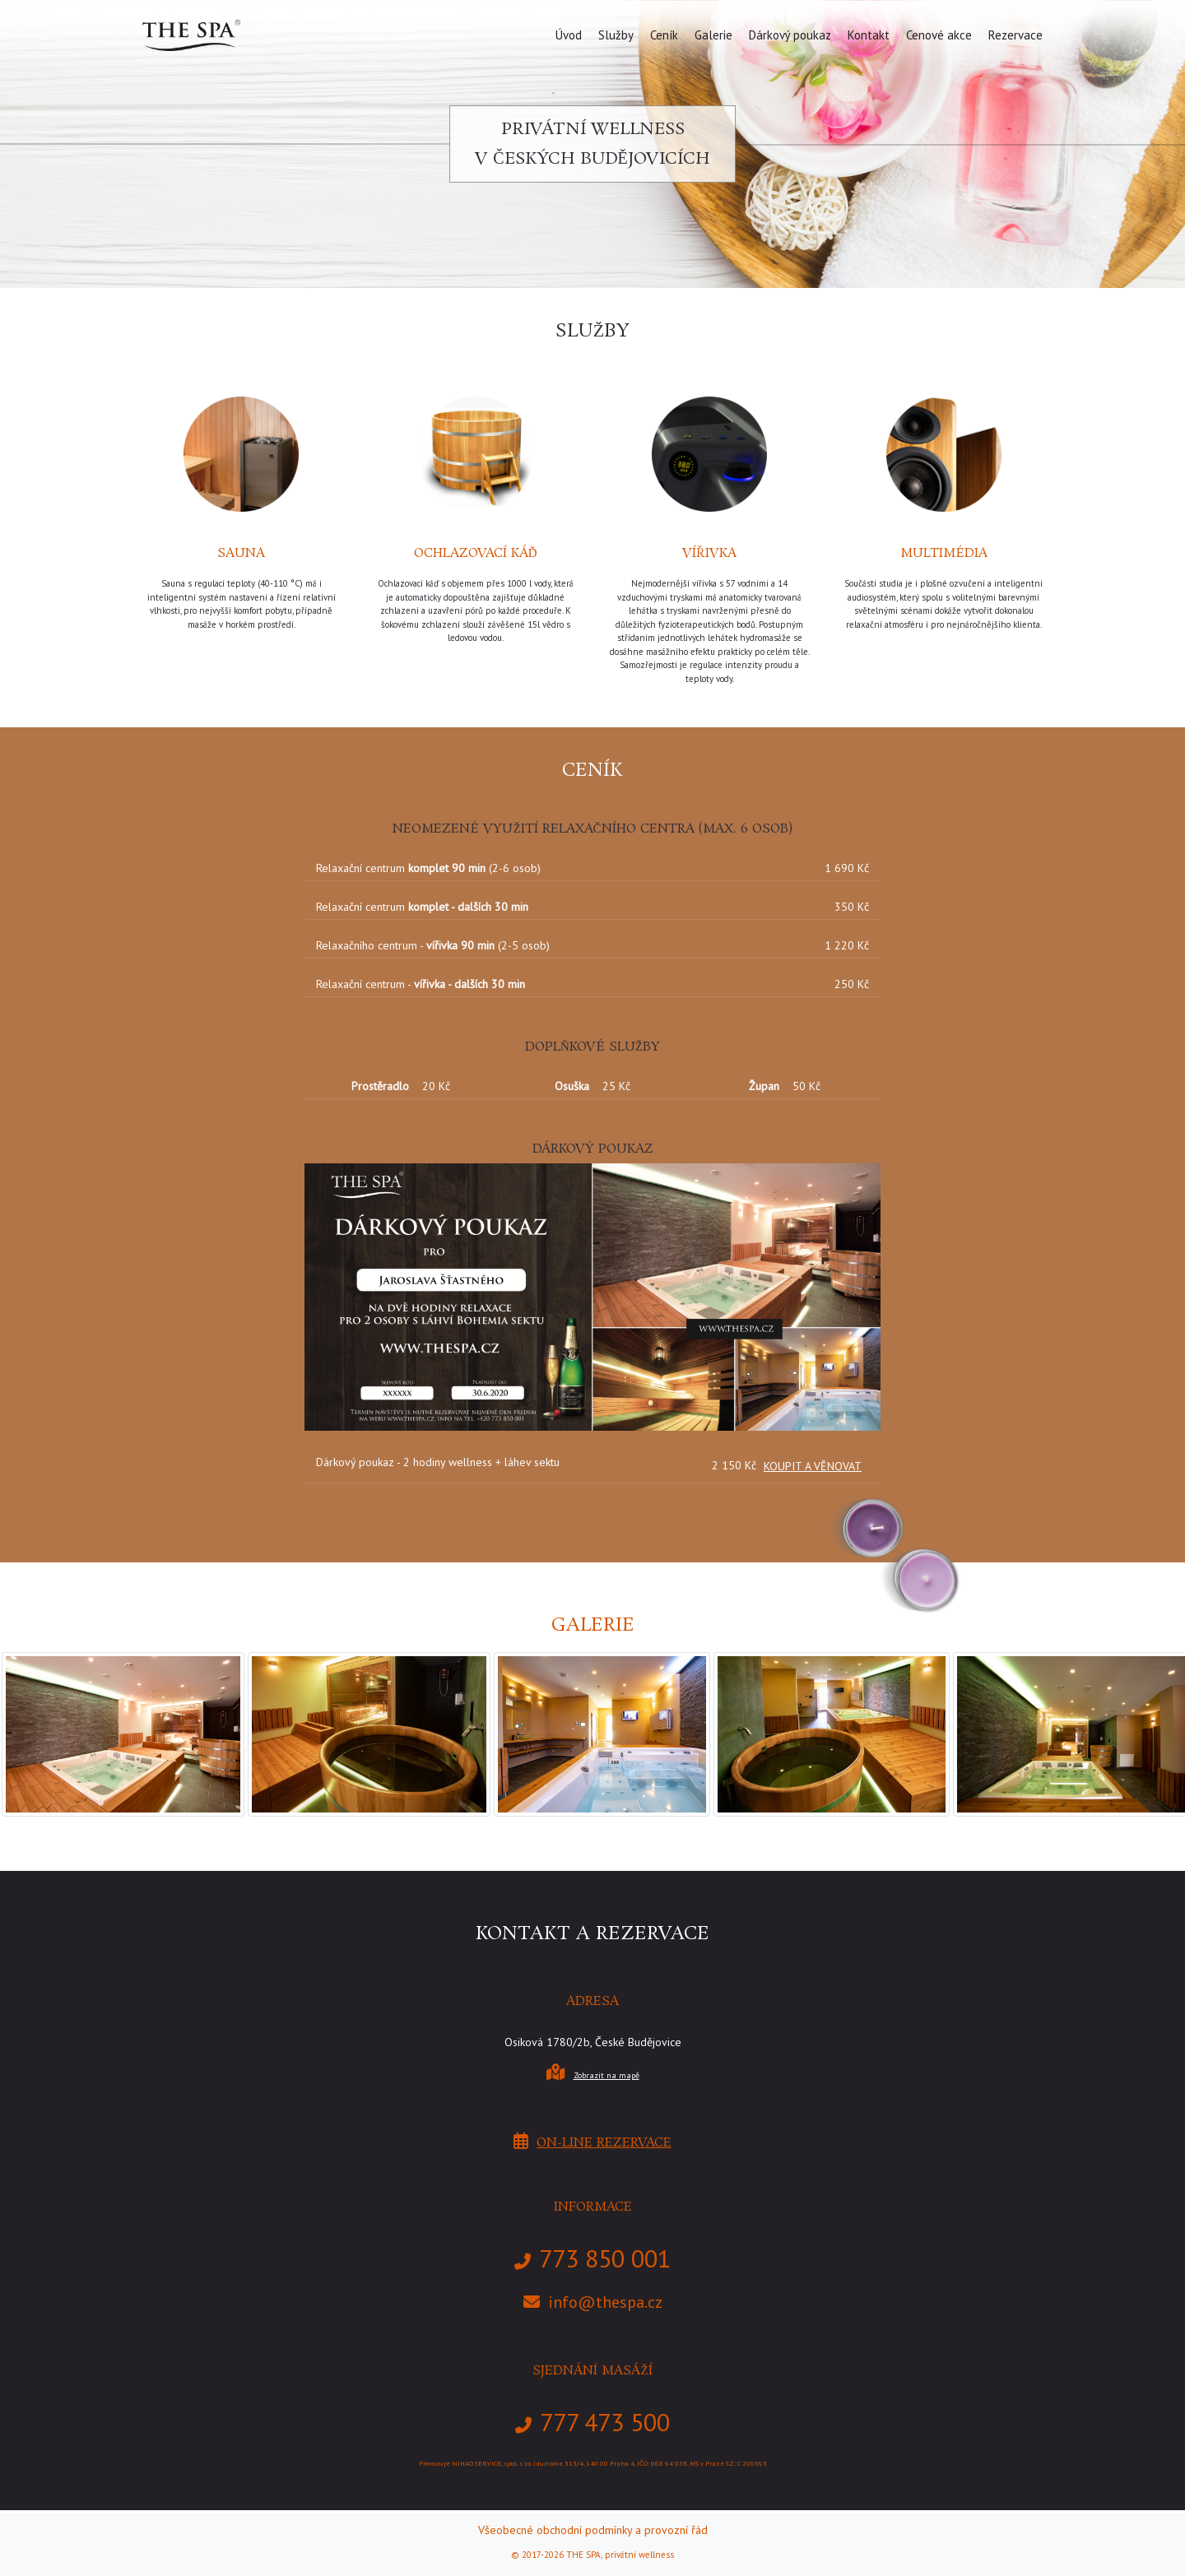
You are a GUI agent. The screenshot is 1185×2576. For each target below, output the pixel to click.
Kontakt (869, 35)
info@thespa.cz (605, 2302)
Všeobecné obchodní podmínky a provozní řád (593, 2530)
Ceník (664, 35)
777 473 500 (605, 2422)
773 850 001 (605, 2258)
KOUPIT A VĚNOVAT (813, 1466)
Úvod (568, 35)
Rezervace (1015, 35)
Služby (616, 35)
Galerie (713, 35)
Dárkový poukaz (790, 35)
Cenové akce (939, 35)
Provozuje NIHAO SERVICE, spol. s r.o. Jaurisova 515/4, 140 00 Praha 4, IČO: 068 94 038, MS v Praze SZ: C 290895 (593, 2462)
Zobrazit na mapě (606, 2075)
